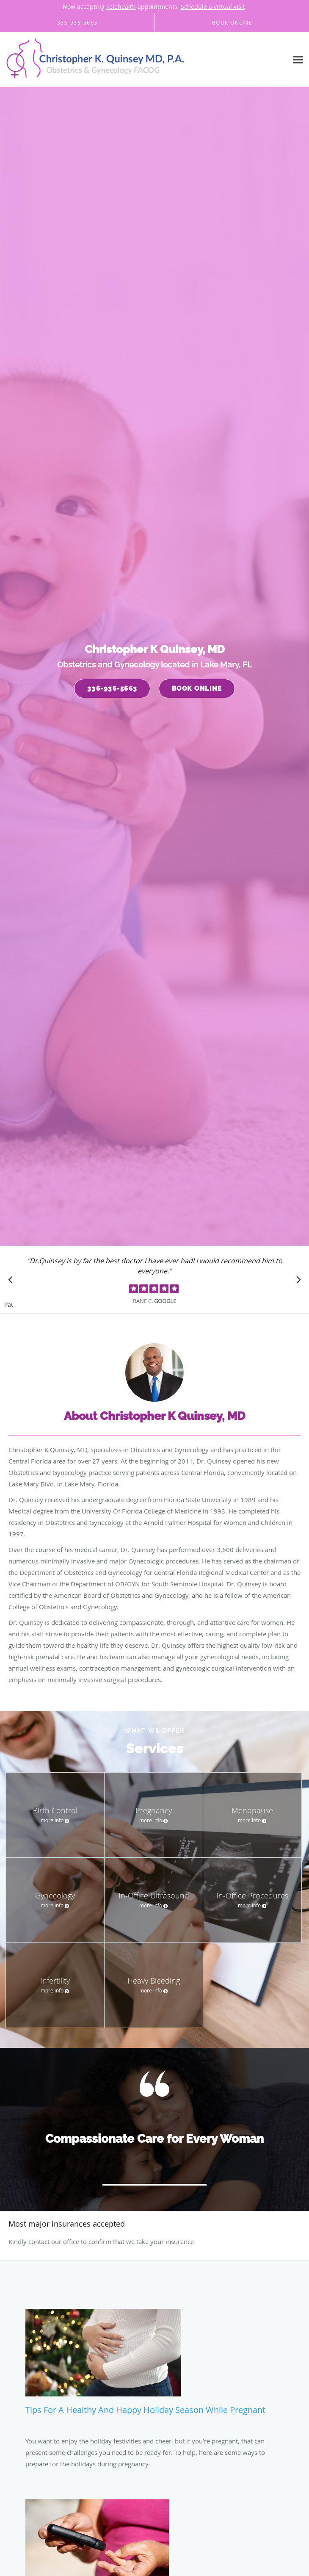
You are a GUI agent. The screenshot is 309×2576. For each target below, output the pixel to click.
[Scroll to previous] (12, 1281)
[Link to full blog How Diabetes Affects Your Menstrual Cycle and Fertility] (154, 2440)
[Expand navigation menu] (297, 60)
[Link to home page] (131, 60)
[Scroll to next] (296, 1281)
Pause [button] (8, 1305)
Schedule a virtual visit (213, 7)
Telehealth (121, 7)
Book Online (197, 688)
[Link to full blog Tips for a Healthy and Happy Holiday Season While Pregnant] (154, 2327)
